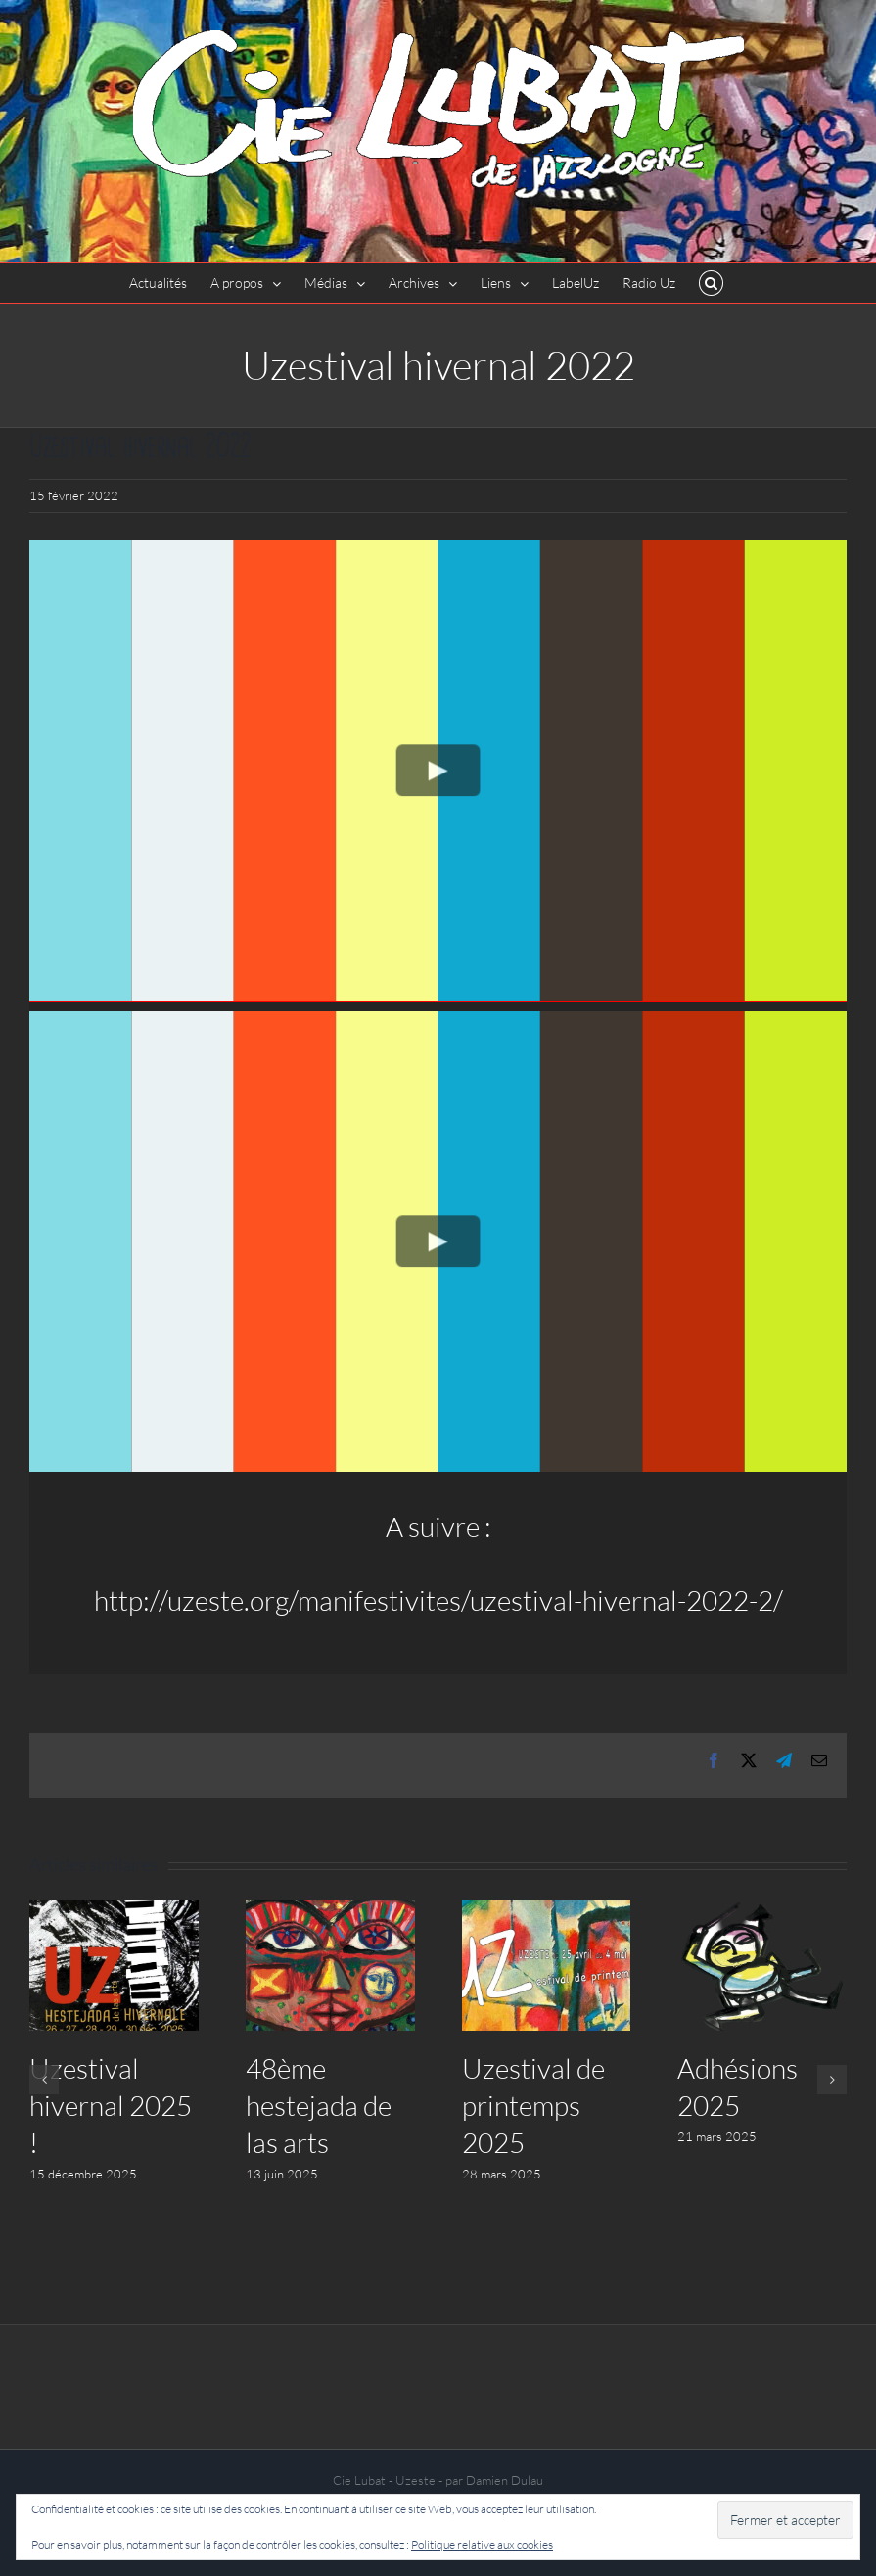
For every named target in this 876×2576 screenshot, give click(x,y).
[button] (711, 283)
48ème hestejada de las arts (319, 2105)
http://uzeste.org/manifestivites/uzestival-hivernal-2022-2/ (438, 1599)
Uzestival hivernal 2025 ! (110, 2105)
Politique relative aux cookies (482, 2544)
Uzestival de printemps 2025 (533, 2105)
